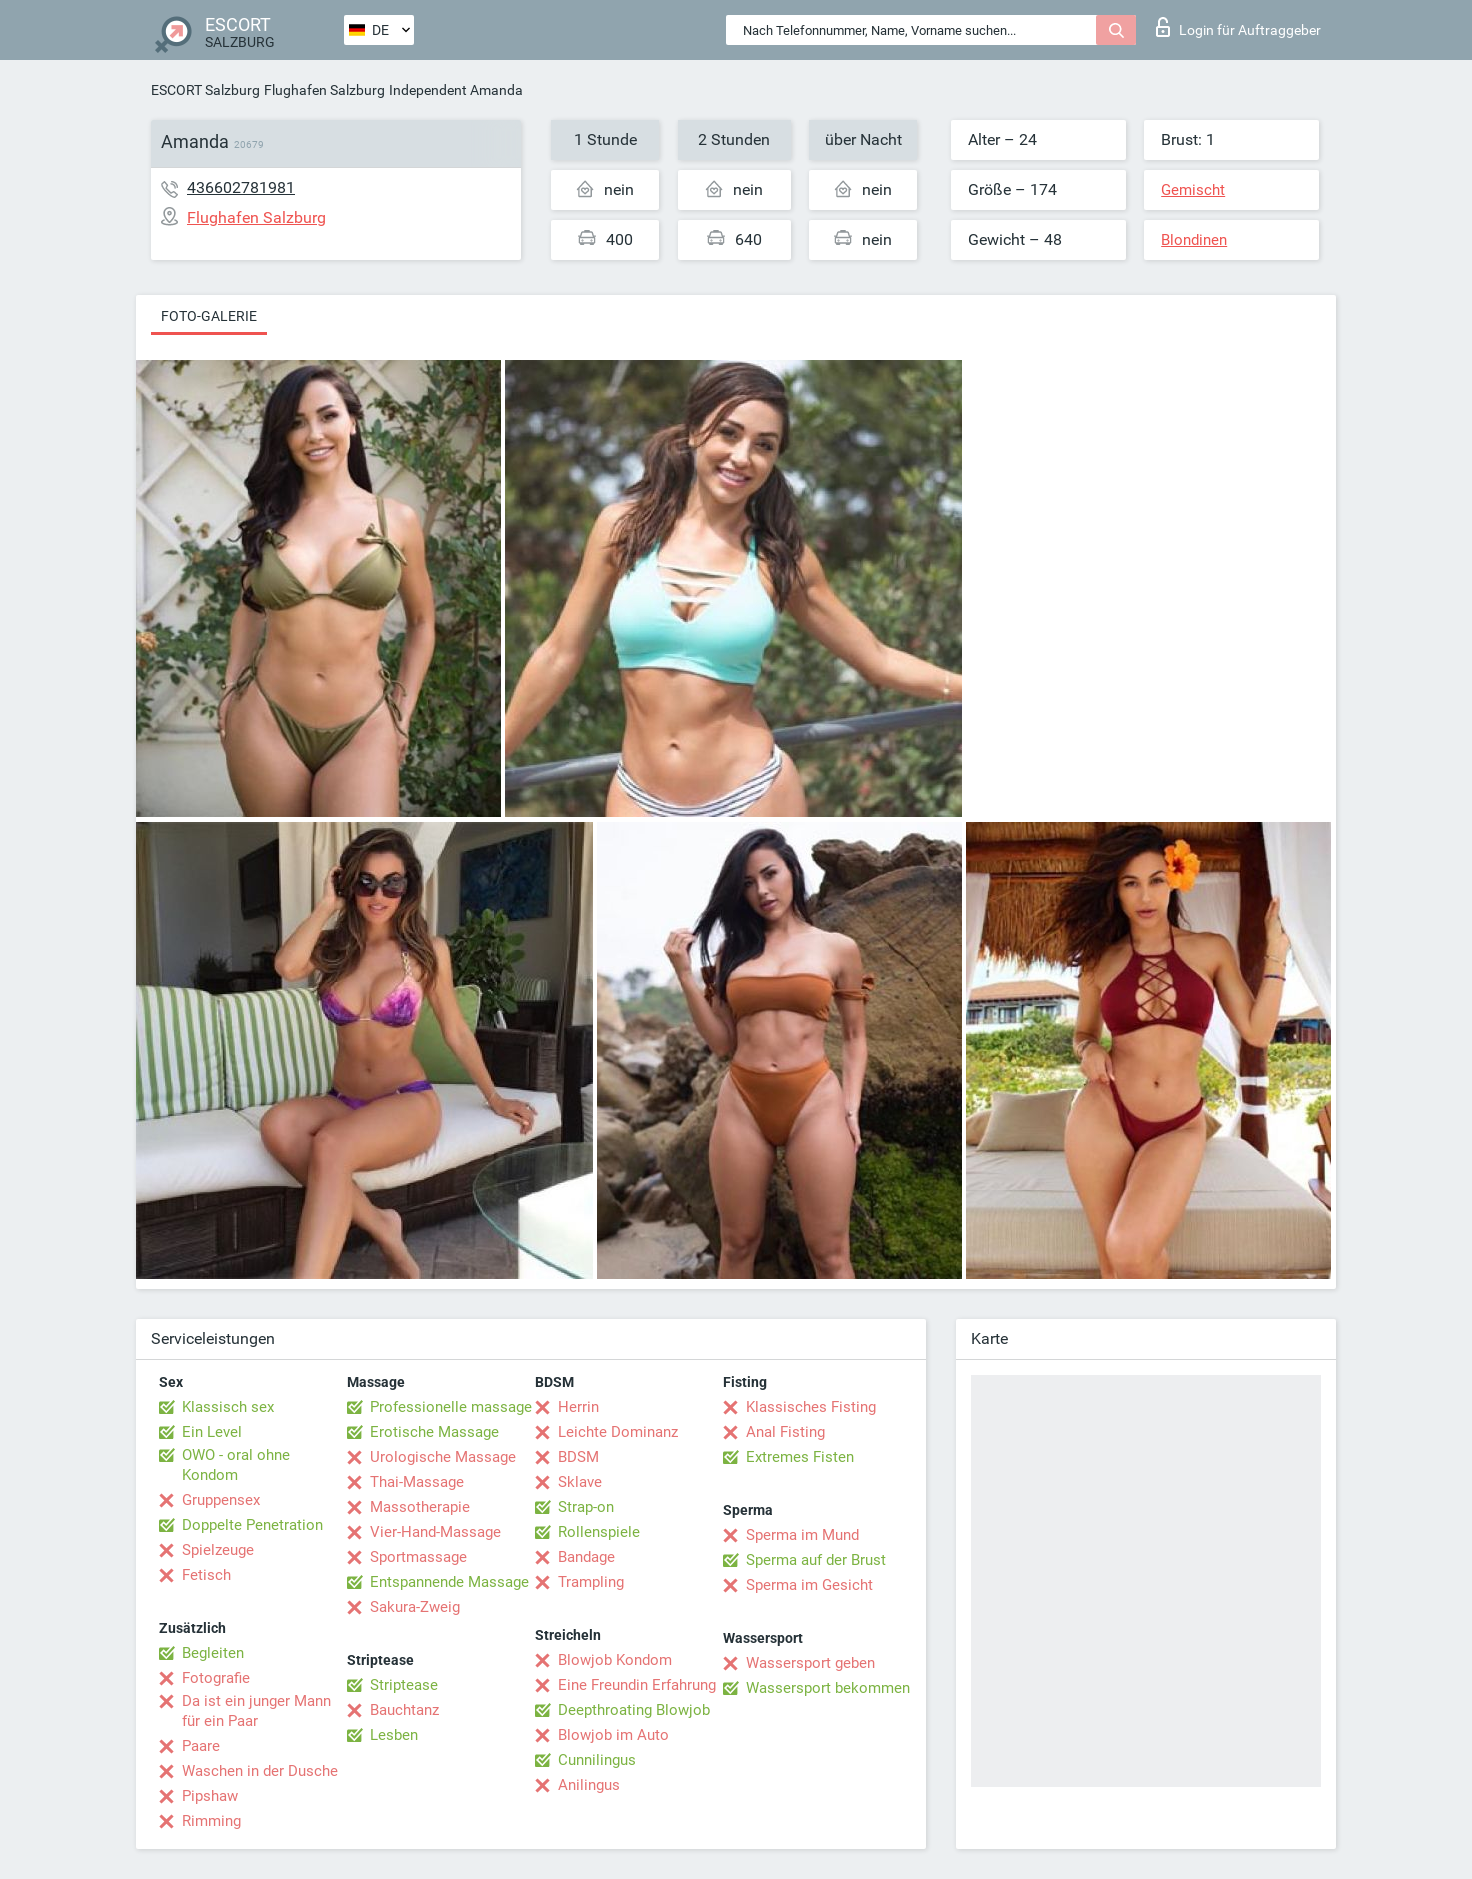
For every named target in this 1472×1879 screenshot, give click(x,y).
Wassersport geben (810, 1663)
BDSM (578, 1457)
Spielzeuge (218, 1550)
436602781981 (241, 187)
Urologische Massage (443, 1457)
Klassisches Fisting (811, 1407)
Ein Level (212, 1432)
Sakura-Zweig (415, 1607)
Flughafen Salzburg (324, 90)
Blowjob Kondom (615, 1660)
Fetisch (206, 1575)
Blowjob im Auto (613, 1735)
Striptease (404, 1685)
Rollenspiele (599, 1532)
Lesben (394, 1735)
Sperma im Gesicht (809, 1585)
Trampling (591, 1582)
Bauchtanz (404, 1710)
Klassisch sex (228, 1407)
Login (1238, 27)
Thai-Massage (417, 1482)
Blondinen (1194, 240)
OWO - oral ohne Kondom (236, 1465)
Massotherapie (420, 1507)
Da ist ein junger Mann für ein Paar (256, 1711)
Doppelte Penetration (252, 1525)
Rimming (211, 1821)
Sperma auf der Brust (816, 1560)
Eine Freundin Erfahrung (637, 1685)
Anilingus (589, 1785)
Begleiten (213, 1653)
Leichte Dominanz (618, 1432)
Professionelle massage (451, 1407)
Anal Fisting (785, 1432)
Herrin (578, 1407)
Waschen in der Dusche (260, 1771)
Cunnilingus (597, 1760)
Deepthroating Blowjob (634, 1710)
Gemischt (1193, 190)
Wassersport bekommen (828, 1688)
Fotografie (216, 1678)
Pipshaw (210, 1796)
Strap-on (586, 1507)
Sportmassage (418, 1557)
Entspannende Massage (449, 1582)
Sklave (580, 1482)
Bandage (586, 1557)
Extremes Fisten (800, 1457)
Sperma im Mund (802, 1535)
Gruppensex (221, 1500)
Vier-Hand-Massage (435, 1532)
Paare (201, 1746)
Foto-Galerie (209, 316)
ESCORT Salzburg (205, 90)
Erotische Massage (434, 1432)
